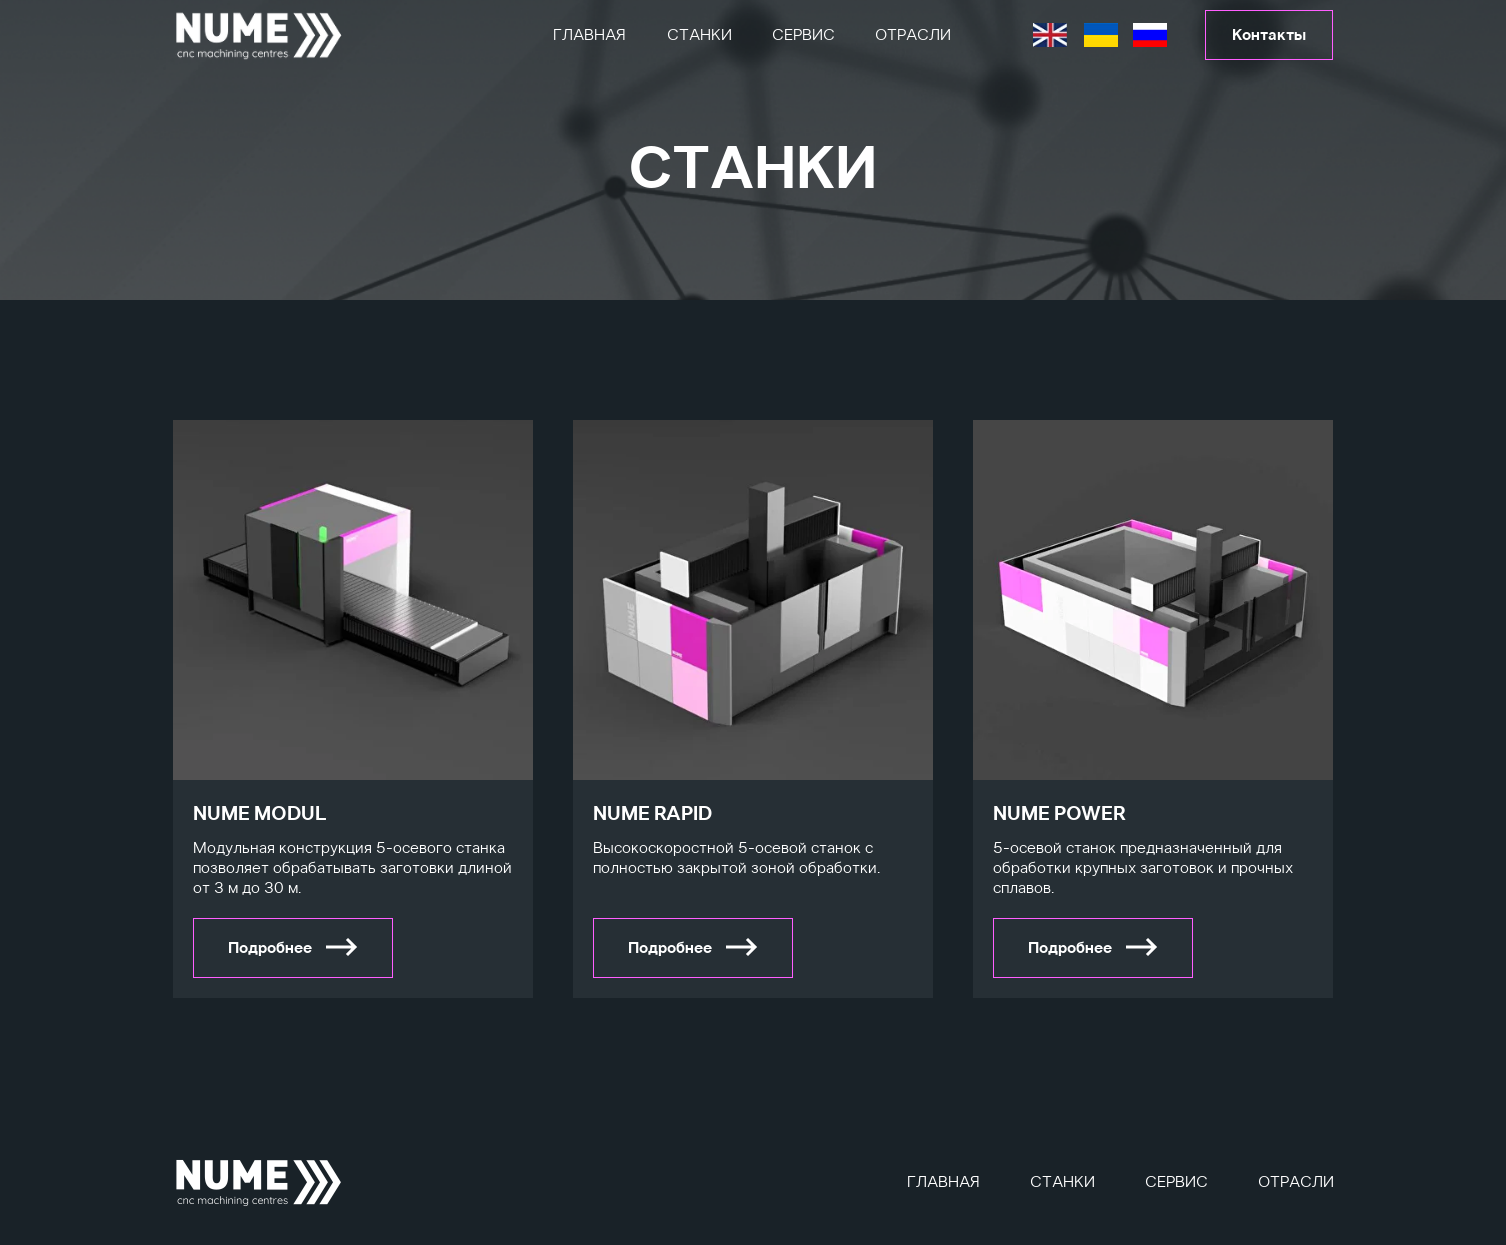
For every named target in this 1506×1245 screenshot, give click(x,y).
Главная (589, 35)
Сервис (803, 35)
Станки (699, 35)
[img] (259, 35)
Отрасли (913, 35)
